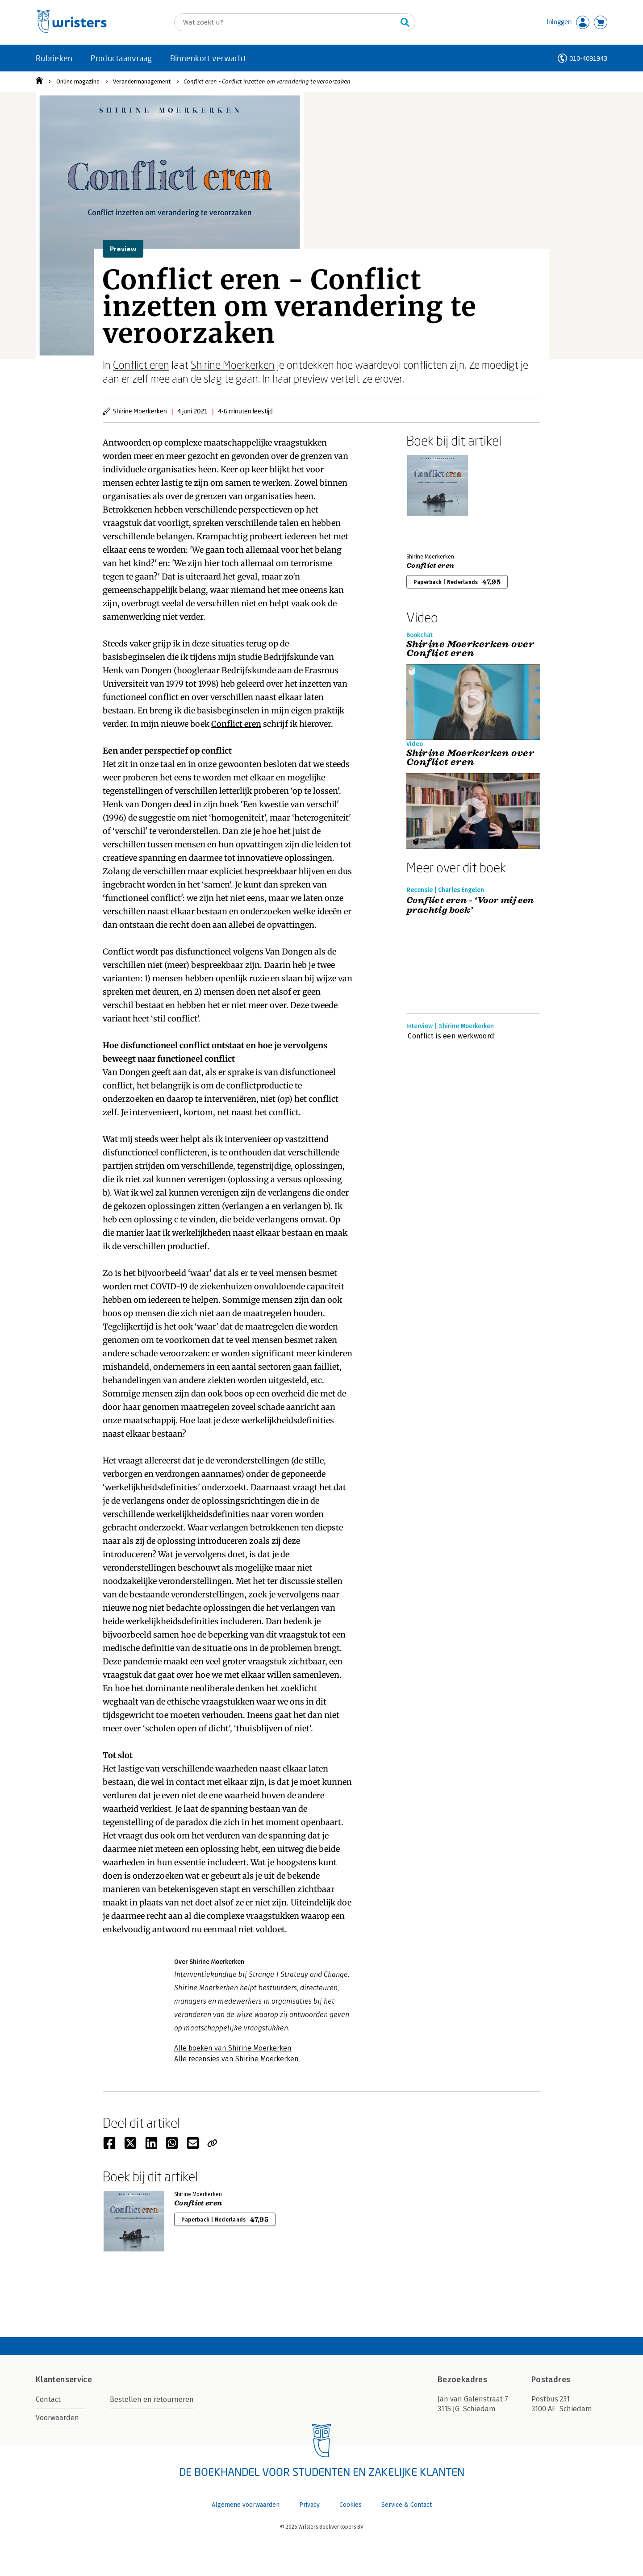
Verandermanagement (142, 81)
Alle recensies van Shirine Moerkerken (236, 2059)
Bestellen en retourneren (152, 2399)
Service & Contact (406, 2505)
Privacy (309, 2505)
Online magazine (78, 81)
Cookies (350, 2505)
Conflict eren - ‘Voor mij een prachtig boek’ (470, 905)
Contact (48, 2399)
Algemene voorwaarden (246, 2505)
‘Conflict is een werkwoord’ (451, 1036)
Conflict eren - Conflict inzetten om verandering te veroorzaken (267, 81)
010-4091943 (588, 58)
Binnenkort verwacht (208, 58)
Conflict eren (141, 364)
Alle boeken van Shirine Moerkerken (233, 2048)
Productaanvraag (121, 58)
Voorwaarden (57, 2417)
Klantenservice (64, 2379)
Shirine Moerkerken (233, 364)
